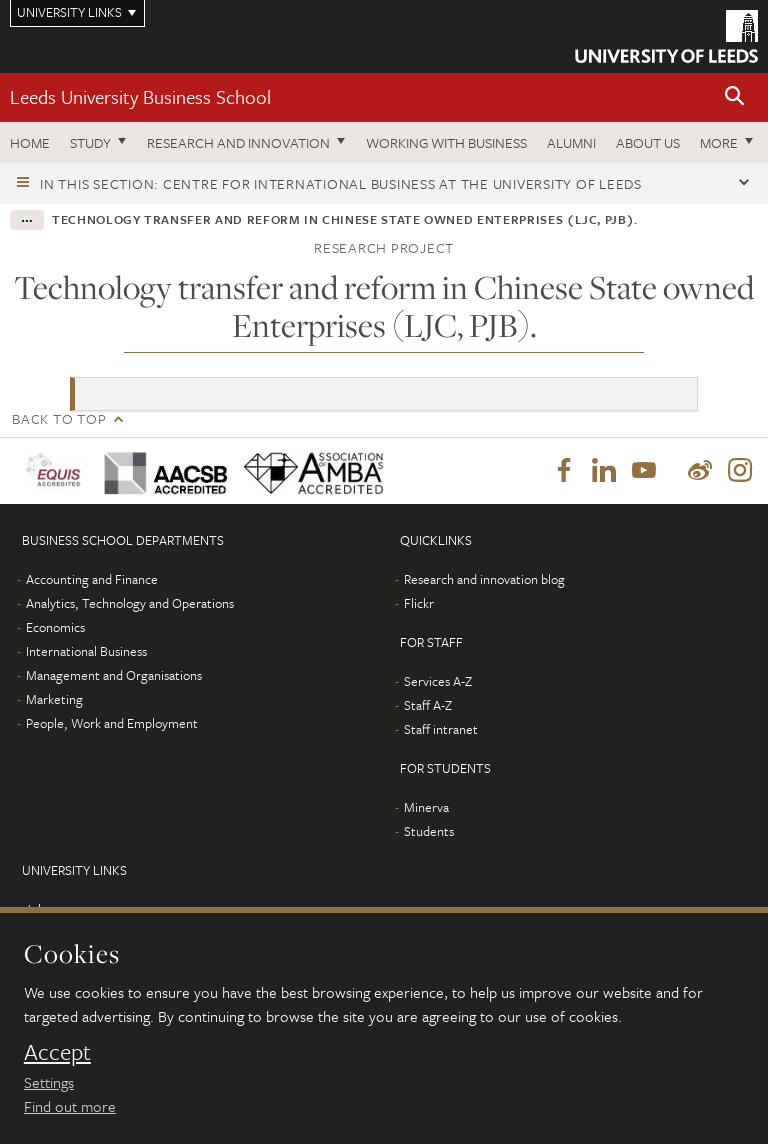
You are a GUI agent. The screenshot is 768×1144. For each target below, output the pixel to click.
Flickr (419, 603)
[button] (735, 97)
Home (30, 142)
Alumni (571, 142)
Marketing (54, 699)
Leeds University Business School (140, 96)
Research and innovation (238, 142)
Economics (55, 627)
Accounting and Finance (92, 579)
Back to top (59, 418)
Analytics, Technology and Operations (130, 603)
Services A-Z (438, 681)
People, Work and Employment (112, 723)
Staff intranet (441, 729)
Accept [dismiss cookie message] (57, 1052)
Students (429, 831)
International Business (86, 651)
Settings (49, 1082)
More (719, 142)
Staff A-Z (428, 705)
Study (90, 142)
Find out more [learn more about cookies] (70, 1106)
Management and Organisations (114, 675)
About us (648, 142)
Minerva (426, 807)
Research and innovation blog (484, 579)
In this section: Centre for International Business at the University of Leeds (341, 183)
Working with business (446, 142)
